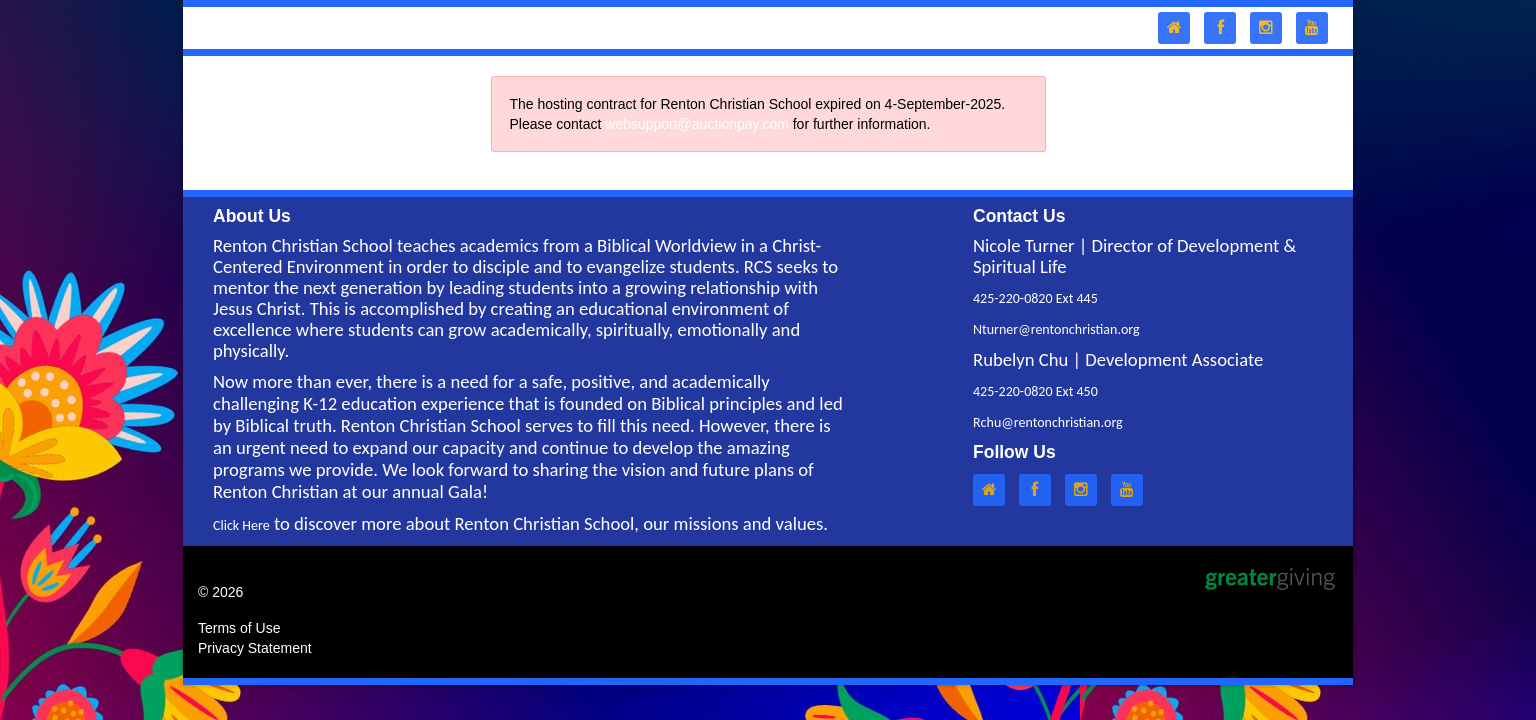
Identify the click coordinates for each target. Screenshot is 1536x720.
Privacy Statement (255, 648)
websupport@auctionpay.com (697, 124)
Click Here (241, 525)
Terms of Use (239, 628)
